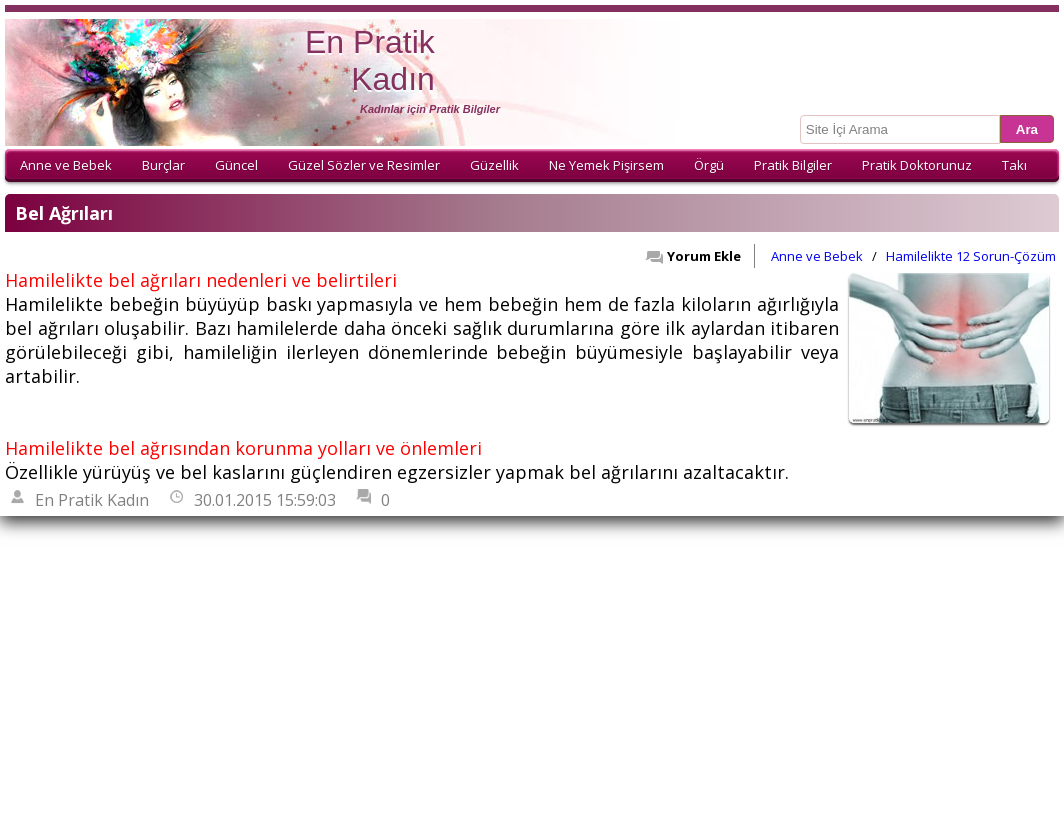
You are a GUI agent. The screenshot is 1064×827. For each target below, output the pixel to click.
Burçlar (163, 165)
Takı (1014, 165)
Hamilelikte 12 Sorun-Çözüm (971, 256)
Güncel (236, 165)
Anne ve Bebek (66, 165)
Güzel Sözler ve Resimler (364, 165)
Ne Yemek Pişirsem (606, 165)
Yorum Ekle (693, 256)
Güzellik (494, 165)
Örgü (709, 165)
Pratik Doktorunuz (917, 165)
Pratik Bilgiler (793, 165)
